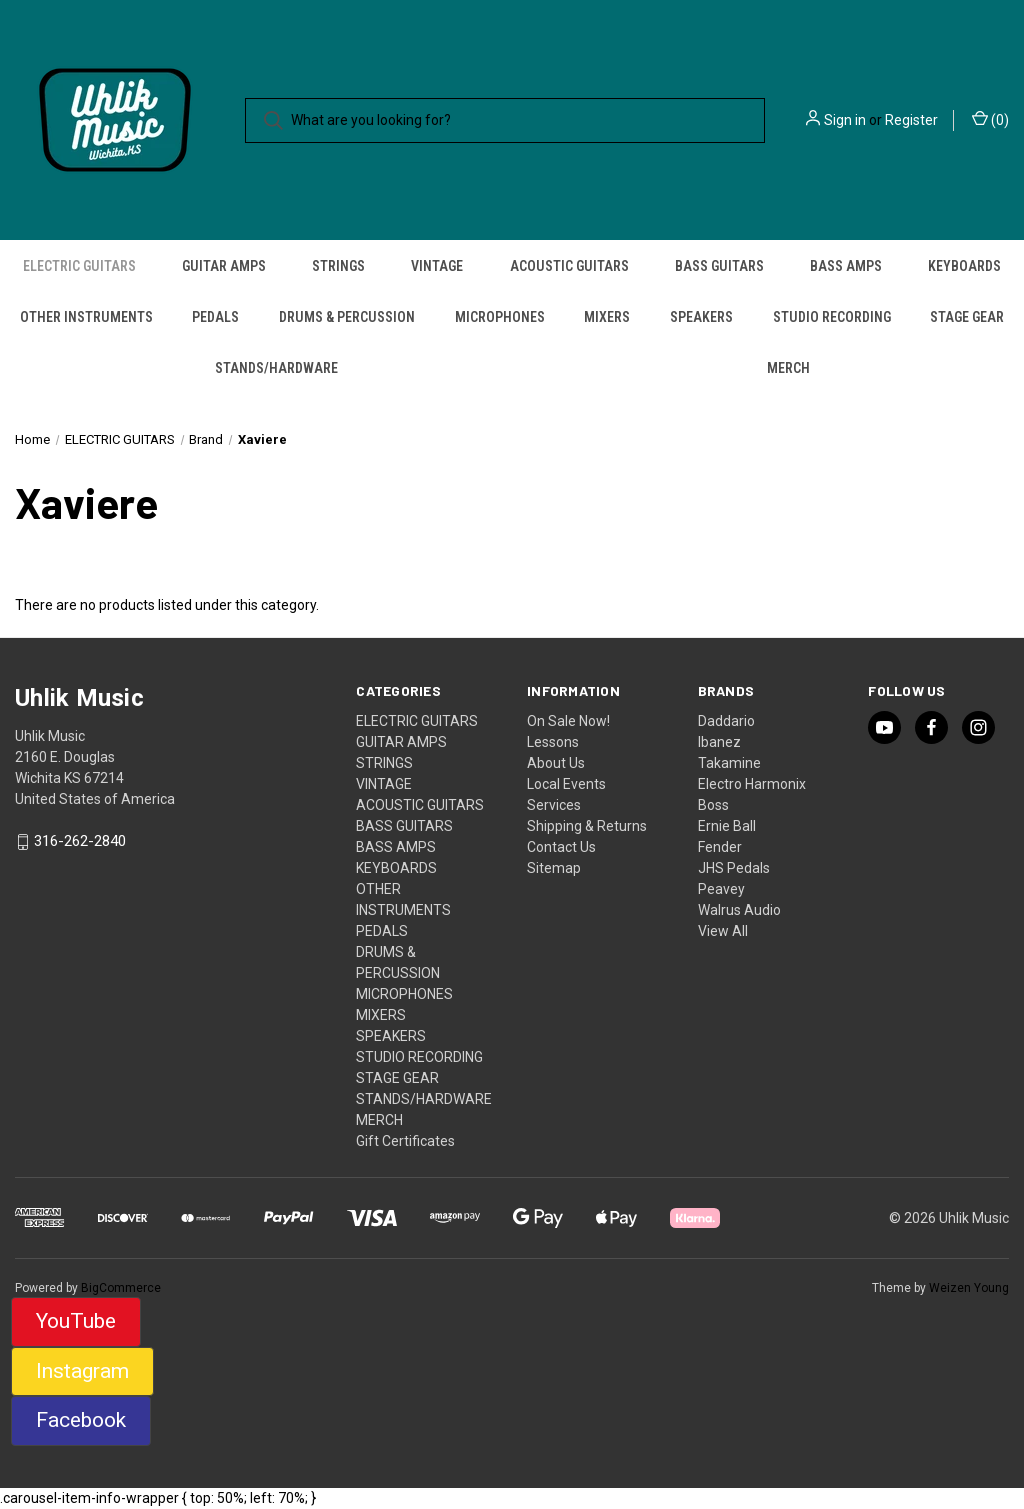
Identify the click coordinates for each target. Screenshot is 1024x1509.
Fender (720, 847)
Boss (713, 805)
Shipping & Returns (587, 826)
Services (554, 805)
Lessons (553, 742)
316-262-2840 (80, 842)
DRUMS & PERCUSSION (347, 317)
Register (911, 120)
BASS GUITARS (719, 266)
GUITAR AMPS (224, 266)
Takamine (729, 763)
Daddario (726, 721)
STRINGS (338, 266)
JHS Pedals (734, 868)
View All (723, 931)
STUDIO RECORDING (832, 317)
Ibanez (719, 742)
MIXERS (607, 317)
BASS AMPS (846, 266)
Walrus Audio (739, 910)
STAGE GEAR (967, 317)
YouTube (76, 1321)
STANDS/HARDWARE (276, 368)
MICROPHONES (500, 317)
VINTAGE (437, 266)
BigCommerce (121, 1288)
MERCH (788, 368)
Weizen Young (969, 1288)
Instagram (82, 1371)
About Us (556, 763)
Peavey (721, 889)
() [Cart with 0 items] (990, 119)
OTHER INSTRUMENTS (86, 317)
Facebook (81, 1420)
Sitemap (554, 868)
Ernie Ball (727, 826)
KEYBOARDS (964, 266)
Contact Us (561, 847)
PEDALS (215, 317)
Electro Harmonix (752, 784)
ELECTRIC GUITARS (79, 266)
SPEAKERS (701, 317)
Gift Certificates (405, 1141)
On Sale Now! (568, 721)
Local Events (566, 784)
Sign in (845, 120)
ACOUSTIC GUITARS (569, 266)
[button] (76, 1322)
